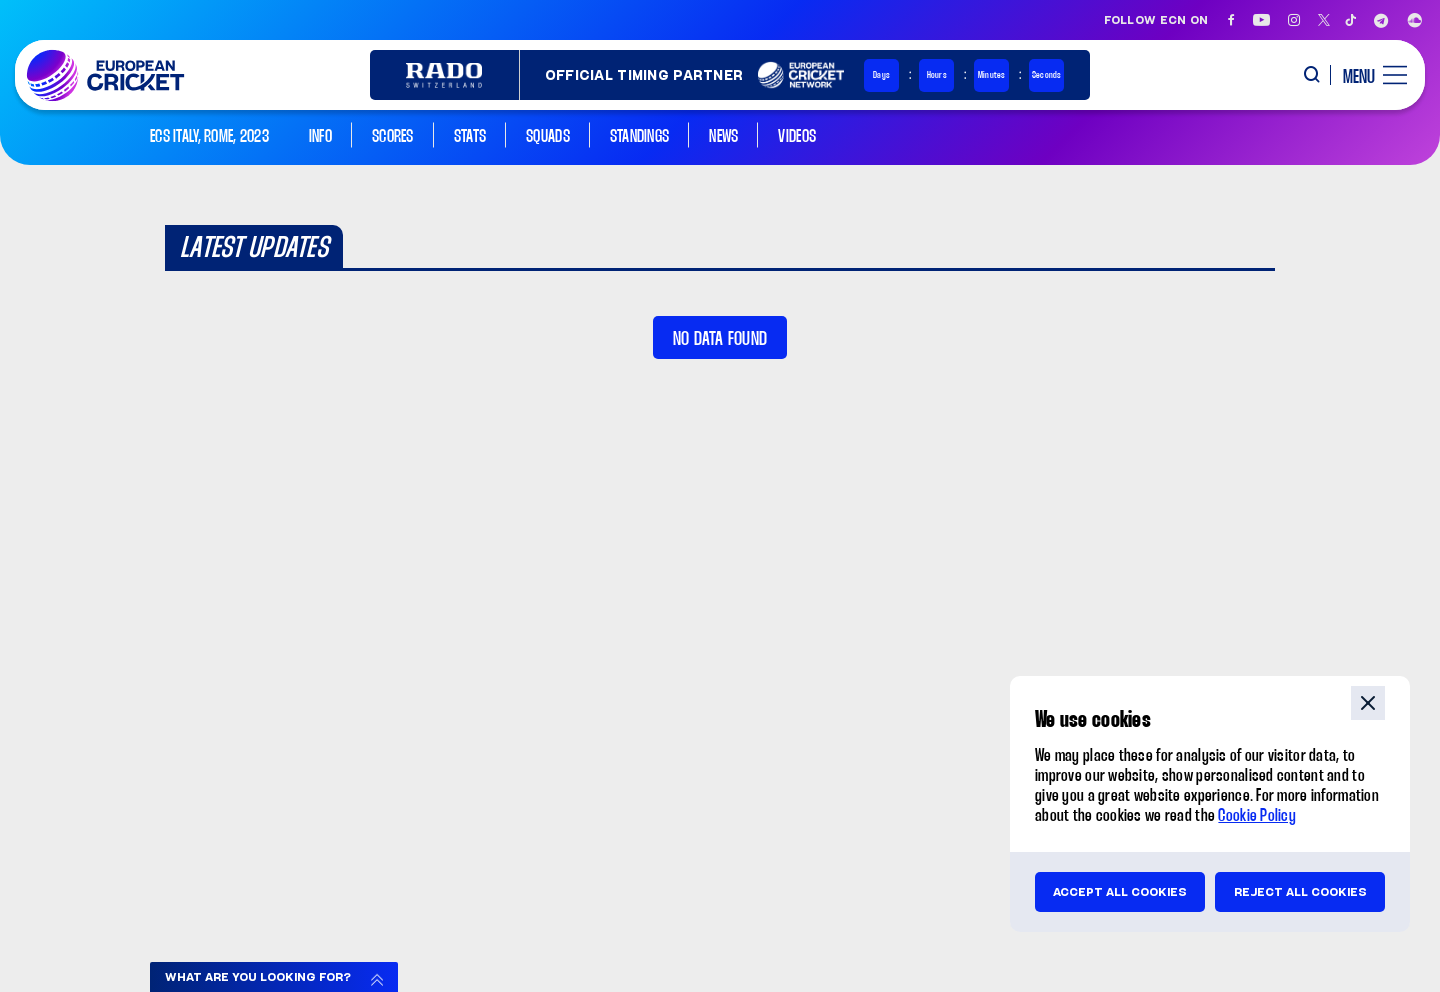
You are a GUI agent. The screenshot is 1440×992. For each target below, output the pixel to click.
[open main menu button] (1367, 75)
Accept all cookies (1120, 892)
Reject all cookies (1300, 892)
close (1368, 703)
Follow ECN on (1156, 20)
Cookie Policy (1257, 816)
